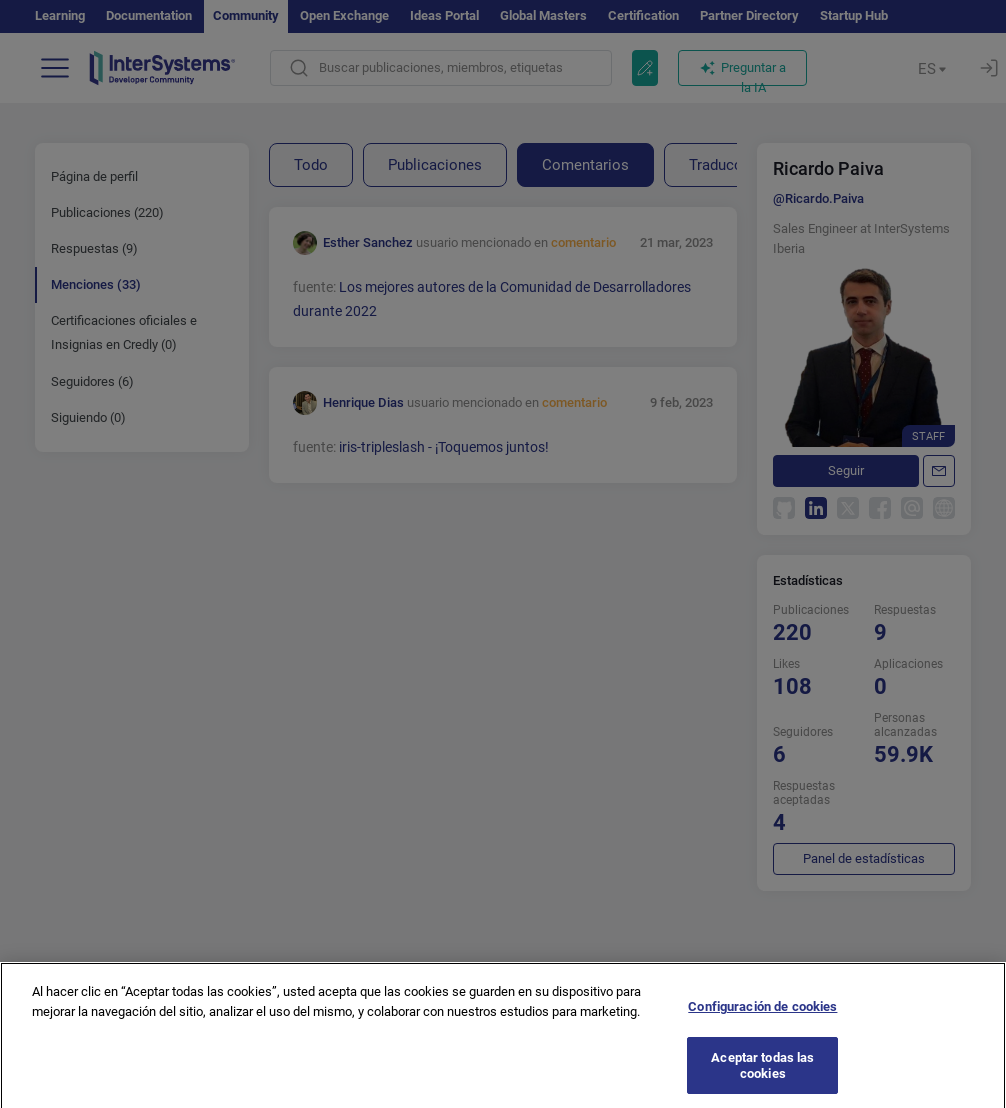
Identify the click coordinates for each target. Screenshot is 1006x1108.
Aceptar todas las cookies (762, 1074)
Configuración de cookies (762, 1016)
